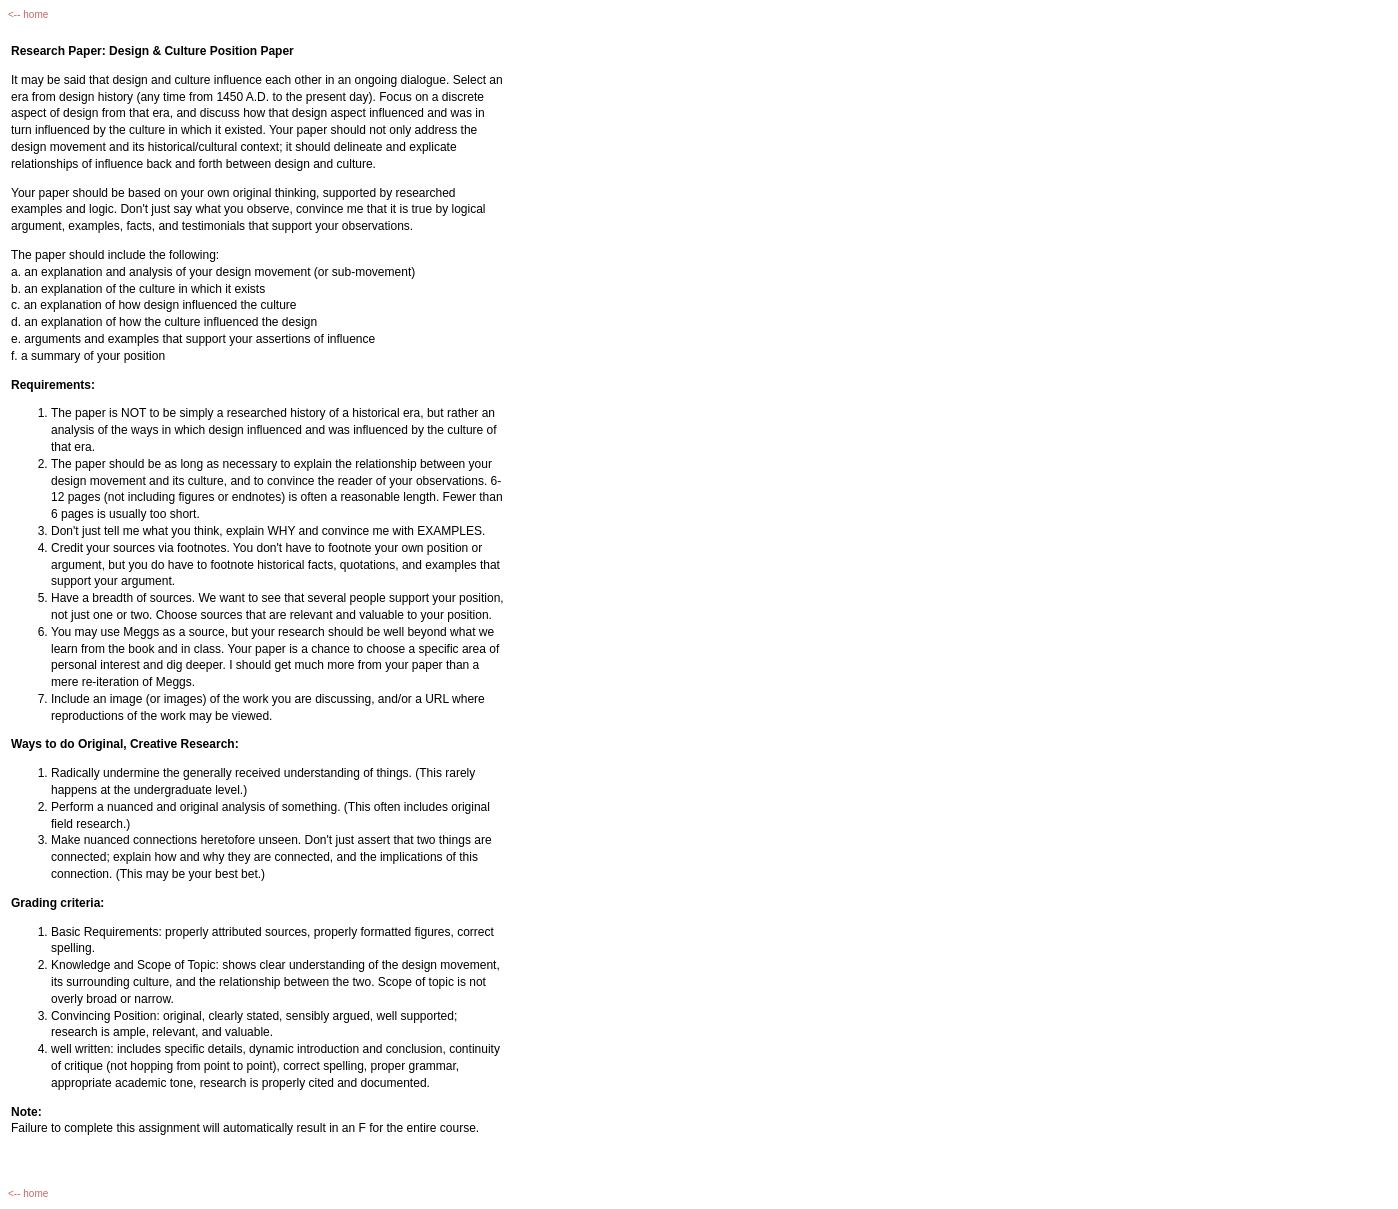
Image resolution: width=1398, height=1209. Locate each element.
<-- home (28, 14)
